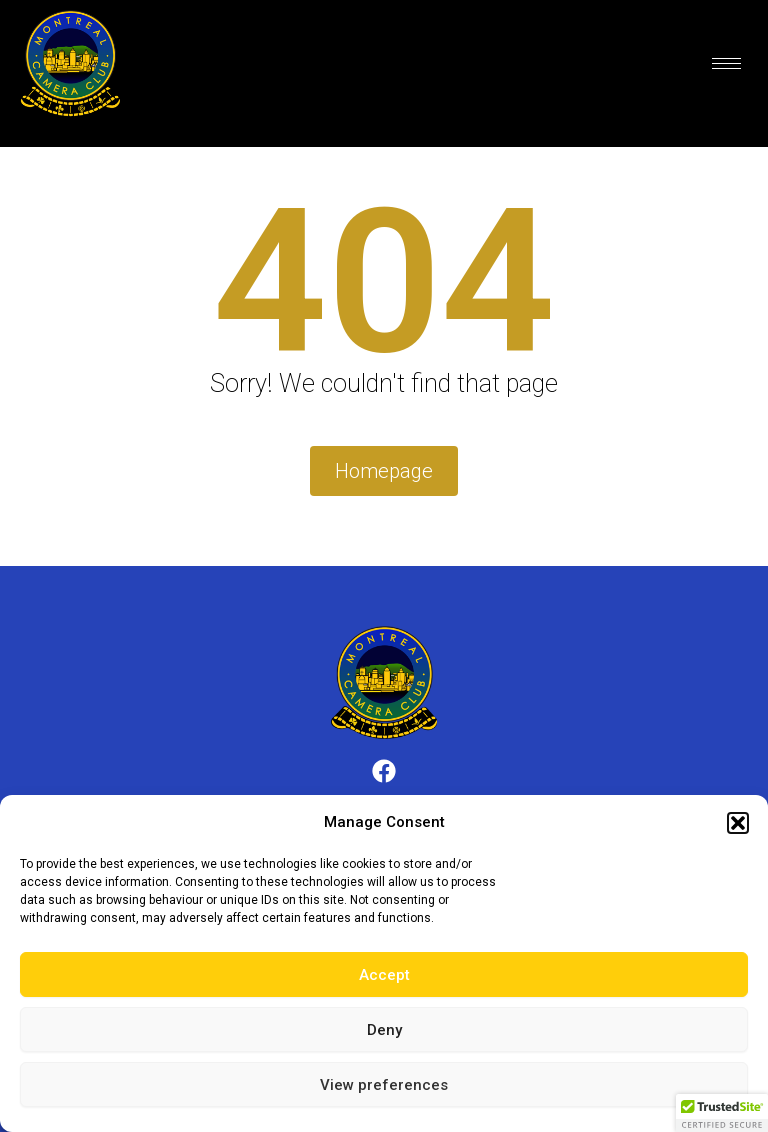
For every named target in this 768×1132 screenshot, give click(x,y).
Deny (384, 1030)
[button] (738, 823)
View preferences (384, 1085)
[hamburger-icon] (726, 63)
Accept (384, 975)
